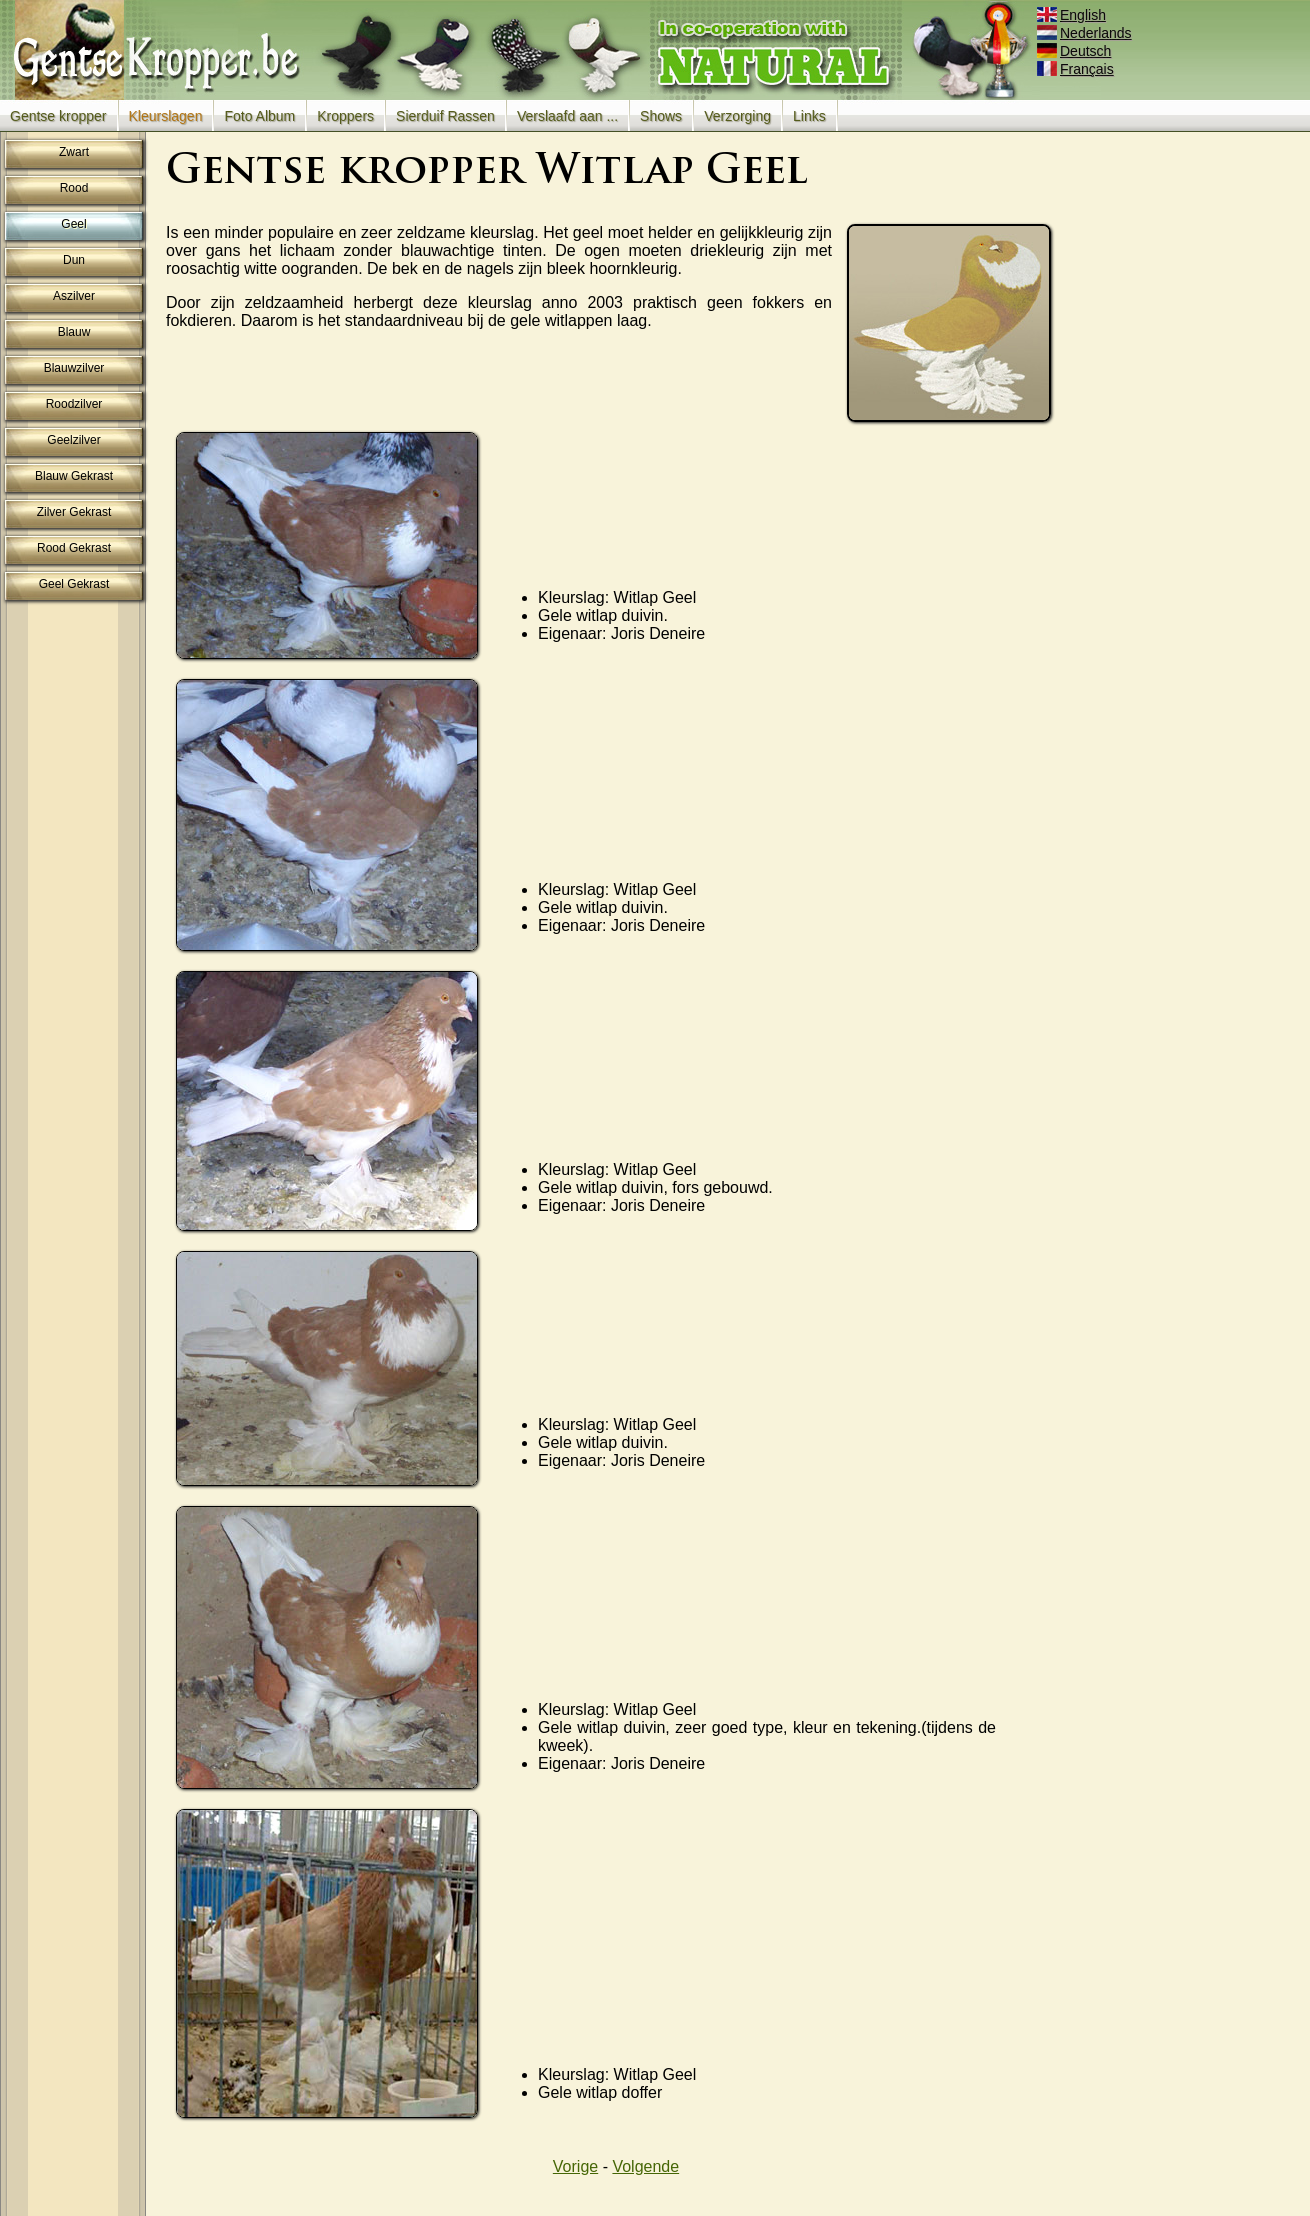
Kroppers (345, 116)
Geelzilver (73, 440)
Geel (73, 224)
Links (809, 116)
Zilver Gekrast (74, 512)
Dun (74, 260)
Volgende (645, 2166)
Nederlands (1086, 33)
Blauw (74, 332)
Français (1077, 69)
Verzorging (737, 116)
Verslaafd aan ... (567, 116)
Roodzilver (74, 404)
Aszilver (74, 296)
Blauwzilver (74, 368)
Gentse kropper (58, 116)
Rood (74, 188)
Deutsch (1075, 51)
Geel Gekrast (74, 584)
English (1073, 15)
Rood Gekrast (74, 548)
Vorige (575, 2166)
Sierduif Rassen (445, 116)
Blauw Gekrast (74, 476)
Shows (661, 116)
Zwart (74, 152)
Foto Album (259, 116)
